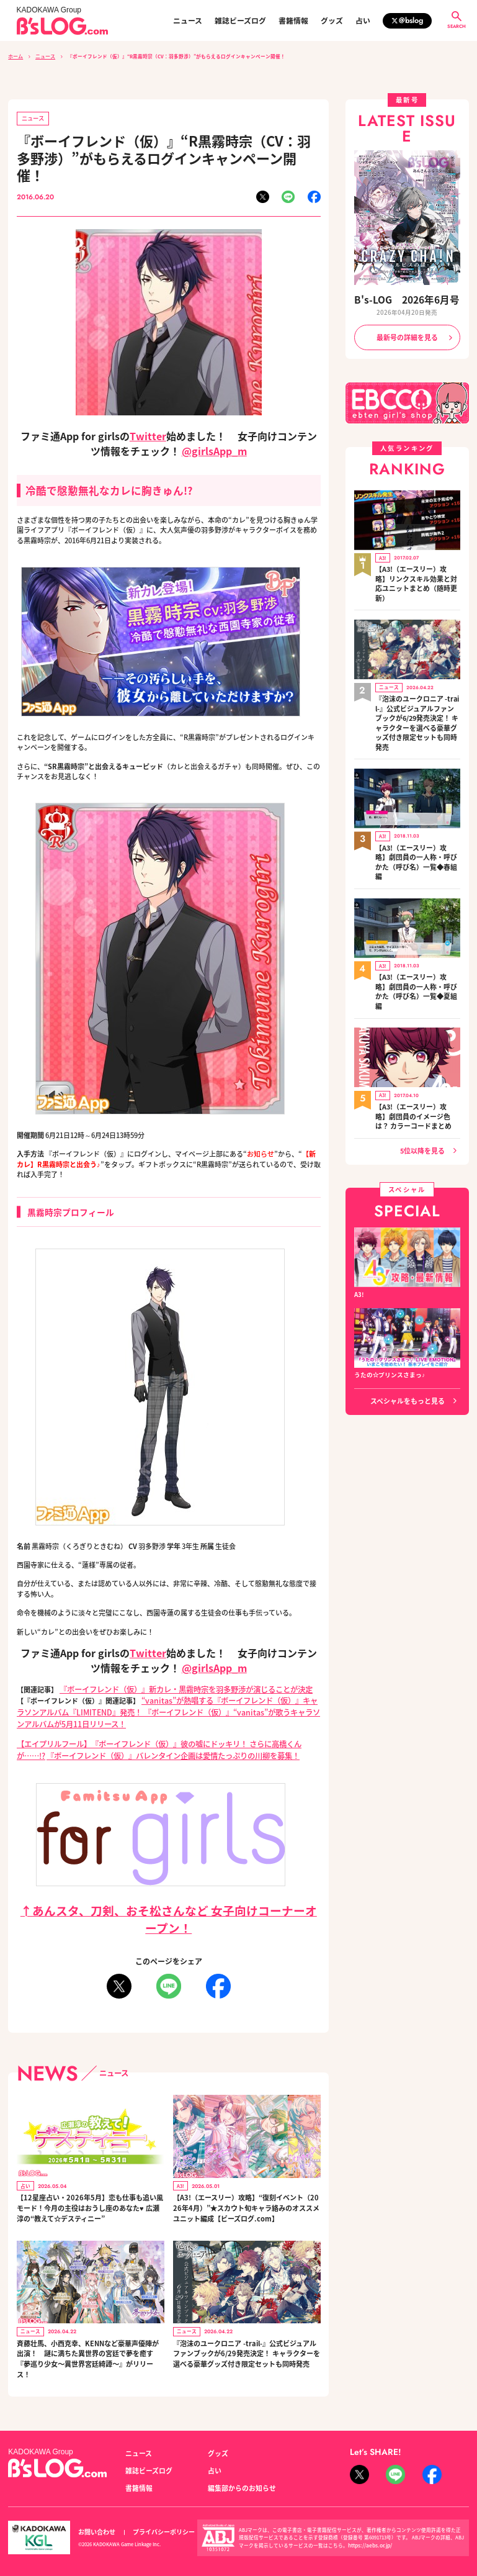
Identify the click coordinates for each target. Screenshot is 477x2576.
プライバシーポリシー (157, 2519)
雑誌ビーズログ (240, 20)
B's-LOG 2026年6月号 (406, 298)
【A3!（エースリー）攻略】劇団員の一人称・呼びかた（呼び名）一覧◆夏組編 (417, 929)
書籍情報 (293, 20)
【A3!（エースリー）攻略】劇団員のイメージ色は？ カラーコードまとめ (417, 1044)
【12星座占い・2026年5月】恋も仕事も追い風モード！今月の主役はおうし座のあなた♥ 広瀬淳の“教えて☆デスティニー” (88, 2197)
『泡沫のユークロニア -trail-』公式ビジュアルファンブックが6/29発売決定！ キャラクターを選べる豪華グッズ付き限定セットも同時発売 (245, 2343)
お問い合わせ (95, 2519)
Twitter (148, 433)
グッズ (332, 20)
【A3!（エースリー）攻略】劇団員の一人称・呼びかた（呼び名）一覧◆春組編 (417, 815)
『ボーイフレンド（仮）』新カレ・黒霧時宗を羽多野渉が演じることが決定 (176, 1686)
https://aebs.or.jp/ (368, 2531)
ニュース (187, 20)
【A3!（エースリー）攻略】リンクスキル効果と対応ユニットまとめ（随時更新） (417, 570)
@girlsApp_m (214, 448)
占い (362, 20)
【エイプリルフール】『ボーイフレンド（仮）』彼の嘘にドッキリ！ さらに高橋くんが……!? (160, 1736)
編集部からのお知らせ (239, 2474)
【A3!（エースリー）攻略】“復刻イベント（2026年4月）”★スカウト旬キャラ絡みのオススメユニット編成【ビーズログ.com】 (245, 2197)
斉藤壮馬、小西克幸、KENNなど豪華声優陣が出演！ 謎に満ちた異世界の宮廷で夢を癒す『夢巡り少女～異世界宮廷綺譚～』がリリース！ (88, 2348)
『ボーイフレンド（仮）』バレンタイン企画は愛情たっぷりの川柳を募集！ (167, 1741)
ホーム (15, 56)
